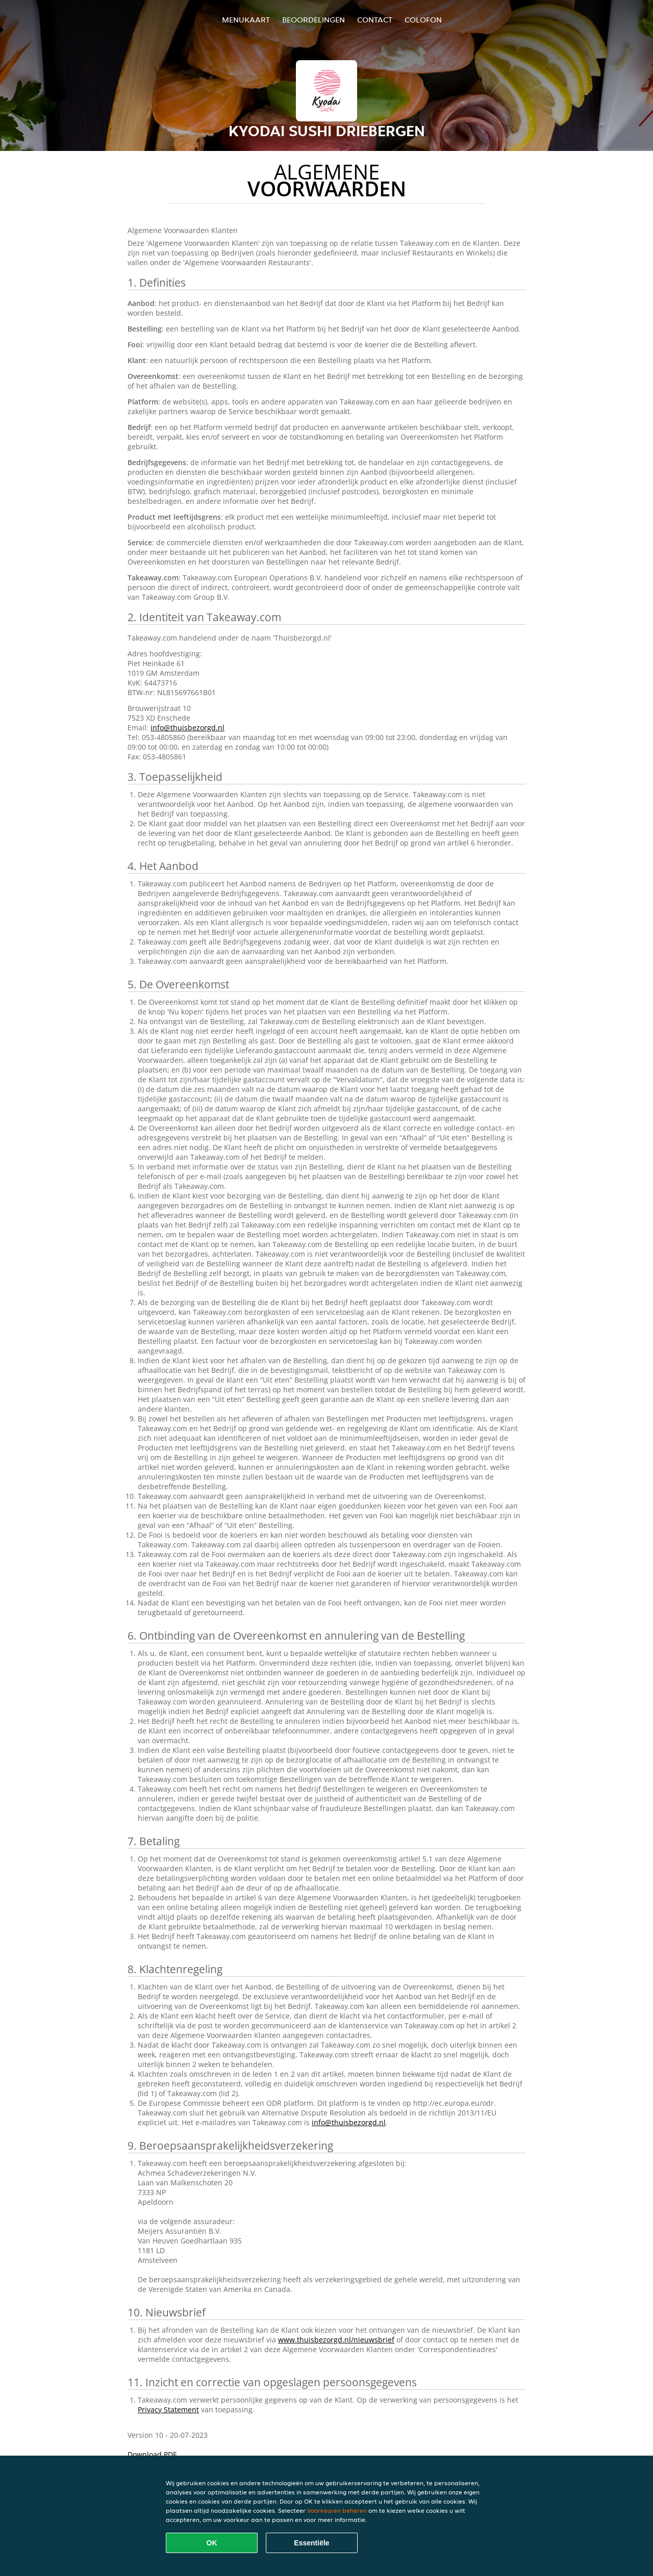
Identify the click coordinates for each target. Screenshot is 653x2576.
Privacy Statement (168, 2409)
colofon (423, 19)
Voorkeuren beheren (337, 2510)
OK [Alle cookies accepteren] (212, 2543)
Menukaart (246, 19)
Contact (374, 19)
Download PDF (152, 2454)
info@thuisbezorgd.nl (187, 727)
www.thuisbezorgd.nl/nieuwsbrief (336, 2339)
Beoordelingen (313, 19)
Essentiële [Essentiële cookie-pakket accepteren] (311, 2543)
